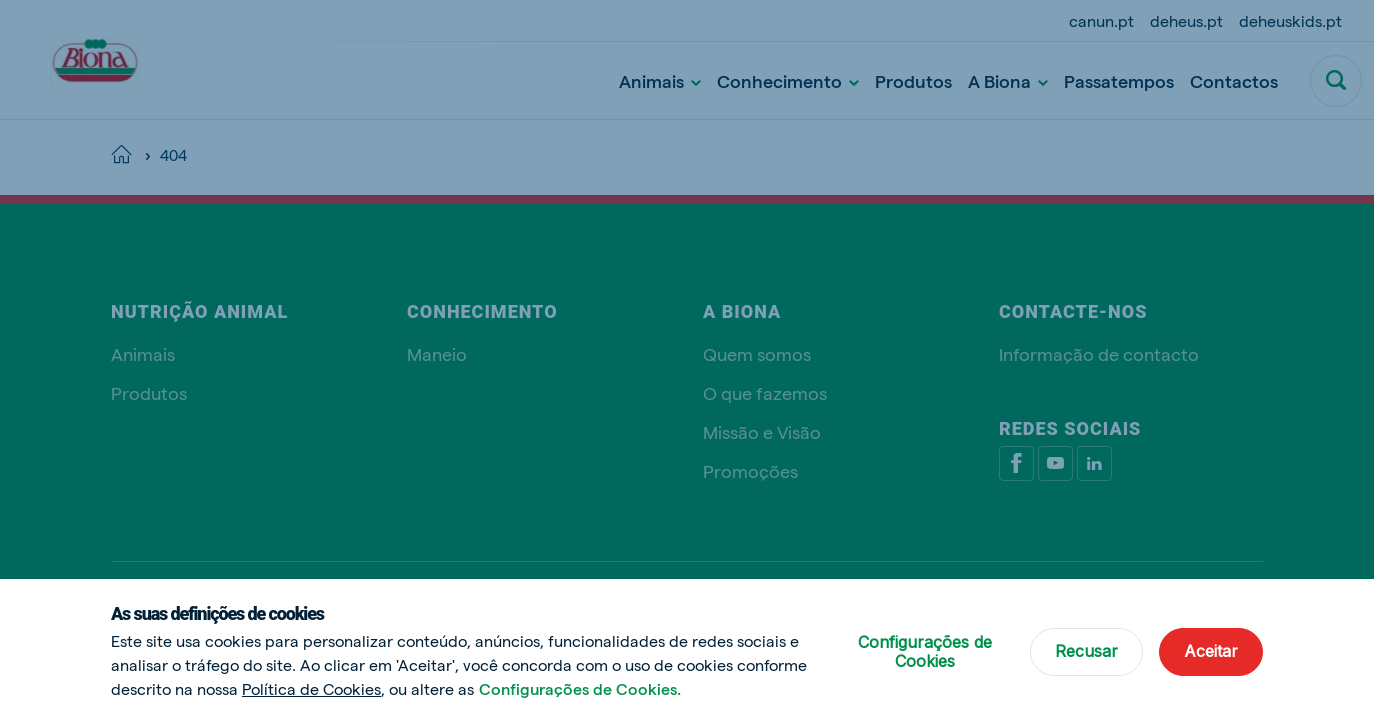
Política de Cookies (311, 688)
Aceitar (1211, 651)
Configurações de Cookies (925, 651)
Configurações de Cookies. (580, 688)
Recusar (1086, 651)
